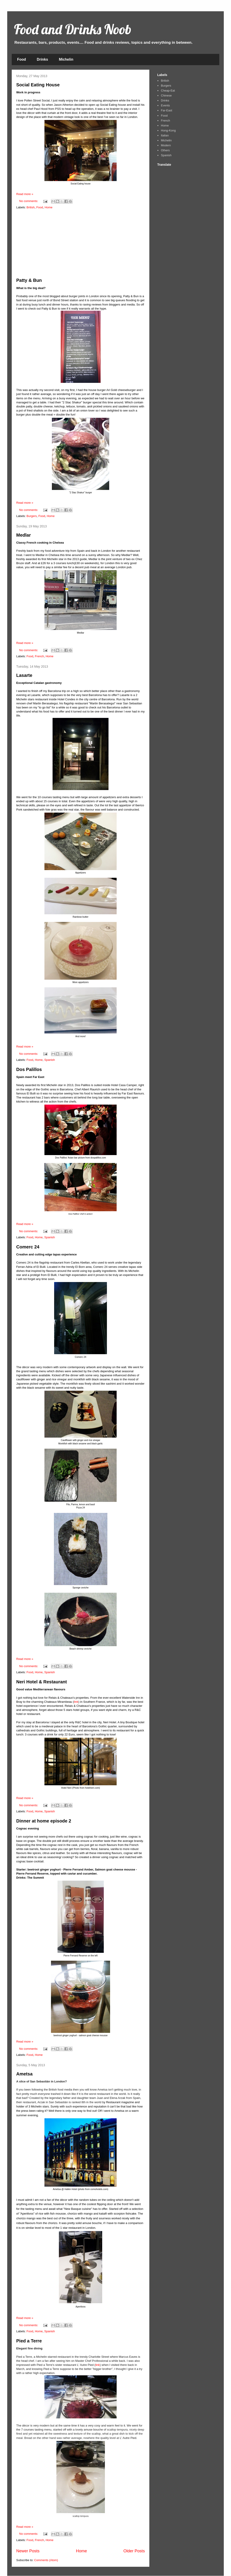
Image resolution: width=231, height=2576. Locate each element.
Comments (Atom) (46, 2560)
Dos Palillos (29, 1069)
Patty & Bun (29, 280)
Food (21, 59)
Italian (165, 135)
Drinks (42, 59)
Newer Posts (27, 2551)
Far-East (166, 110)
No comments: (29, 201)
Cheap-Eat (168, 90)
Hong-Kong (168, 130)
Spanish (49, 1060)
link (76, 1701)
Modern (166, 145)
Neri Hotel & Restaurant (41, 1681)
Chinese (166, 95)
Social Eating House (38, 84)
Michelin (66, 59)
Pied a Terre (29, 2340)
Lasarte (24, 675)
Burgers (32, 516)
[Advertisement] (80, 244)
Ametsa (24, 2073)
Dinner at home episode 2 (43, 1820)
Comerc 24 (27, 1246)
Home (49, 207)
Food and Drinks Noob (72, 29)
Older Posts (134, 2551)
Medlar (23, 535)
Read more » (24, 194)
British (31, 207)
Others (165, 150)
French (39, 656)
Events (165, 105)
